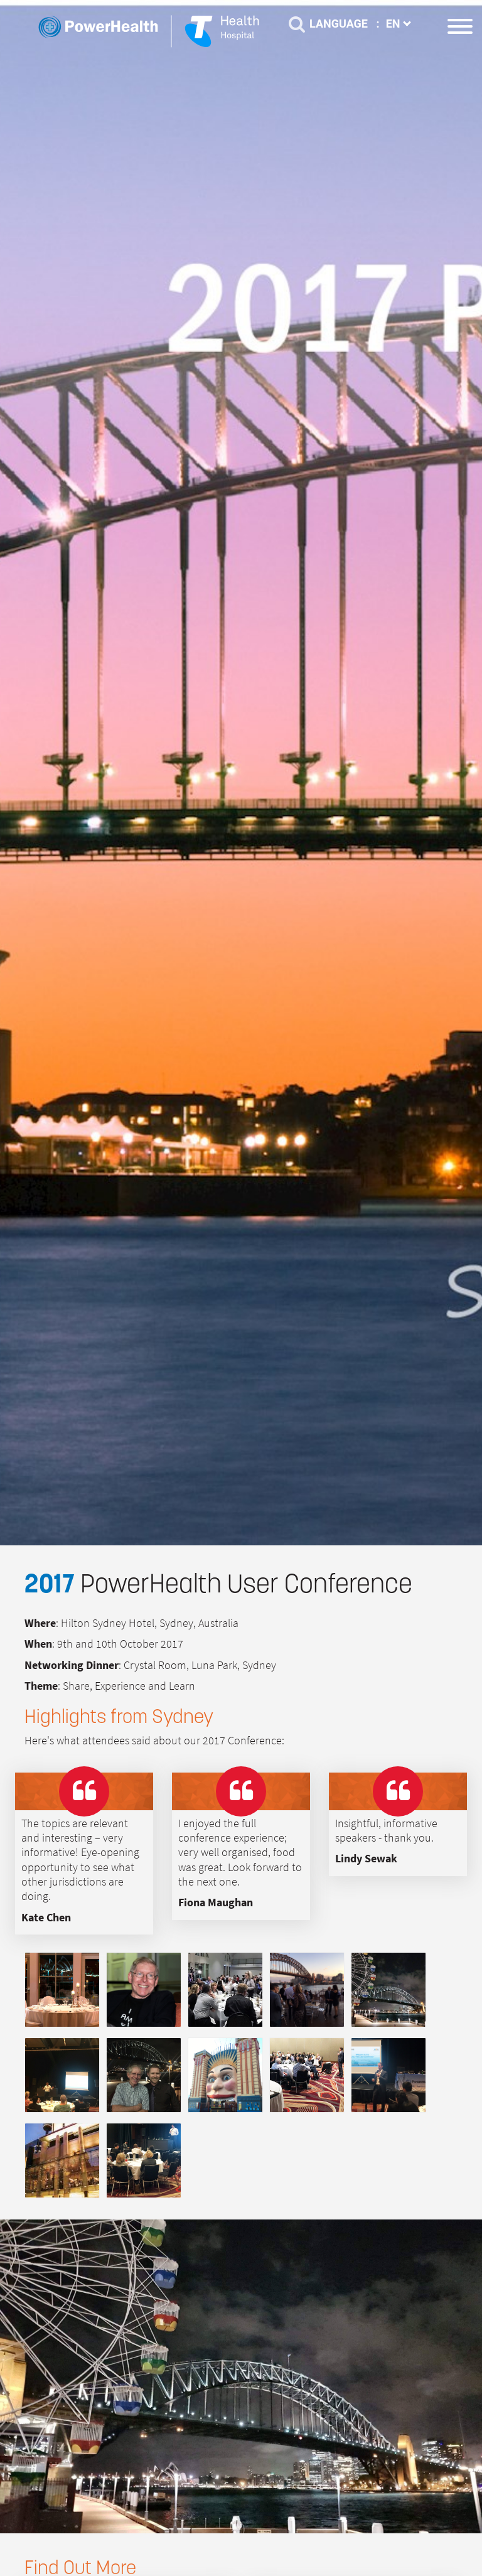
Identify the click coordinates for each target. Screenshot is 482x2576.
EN (398, 23)
